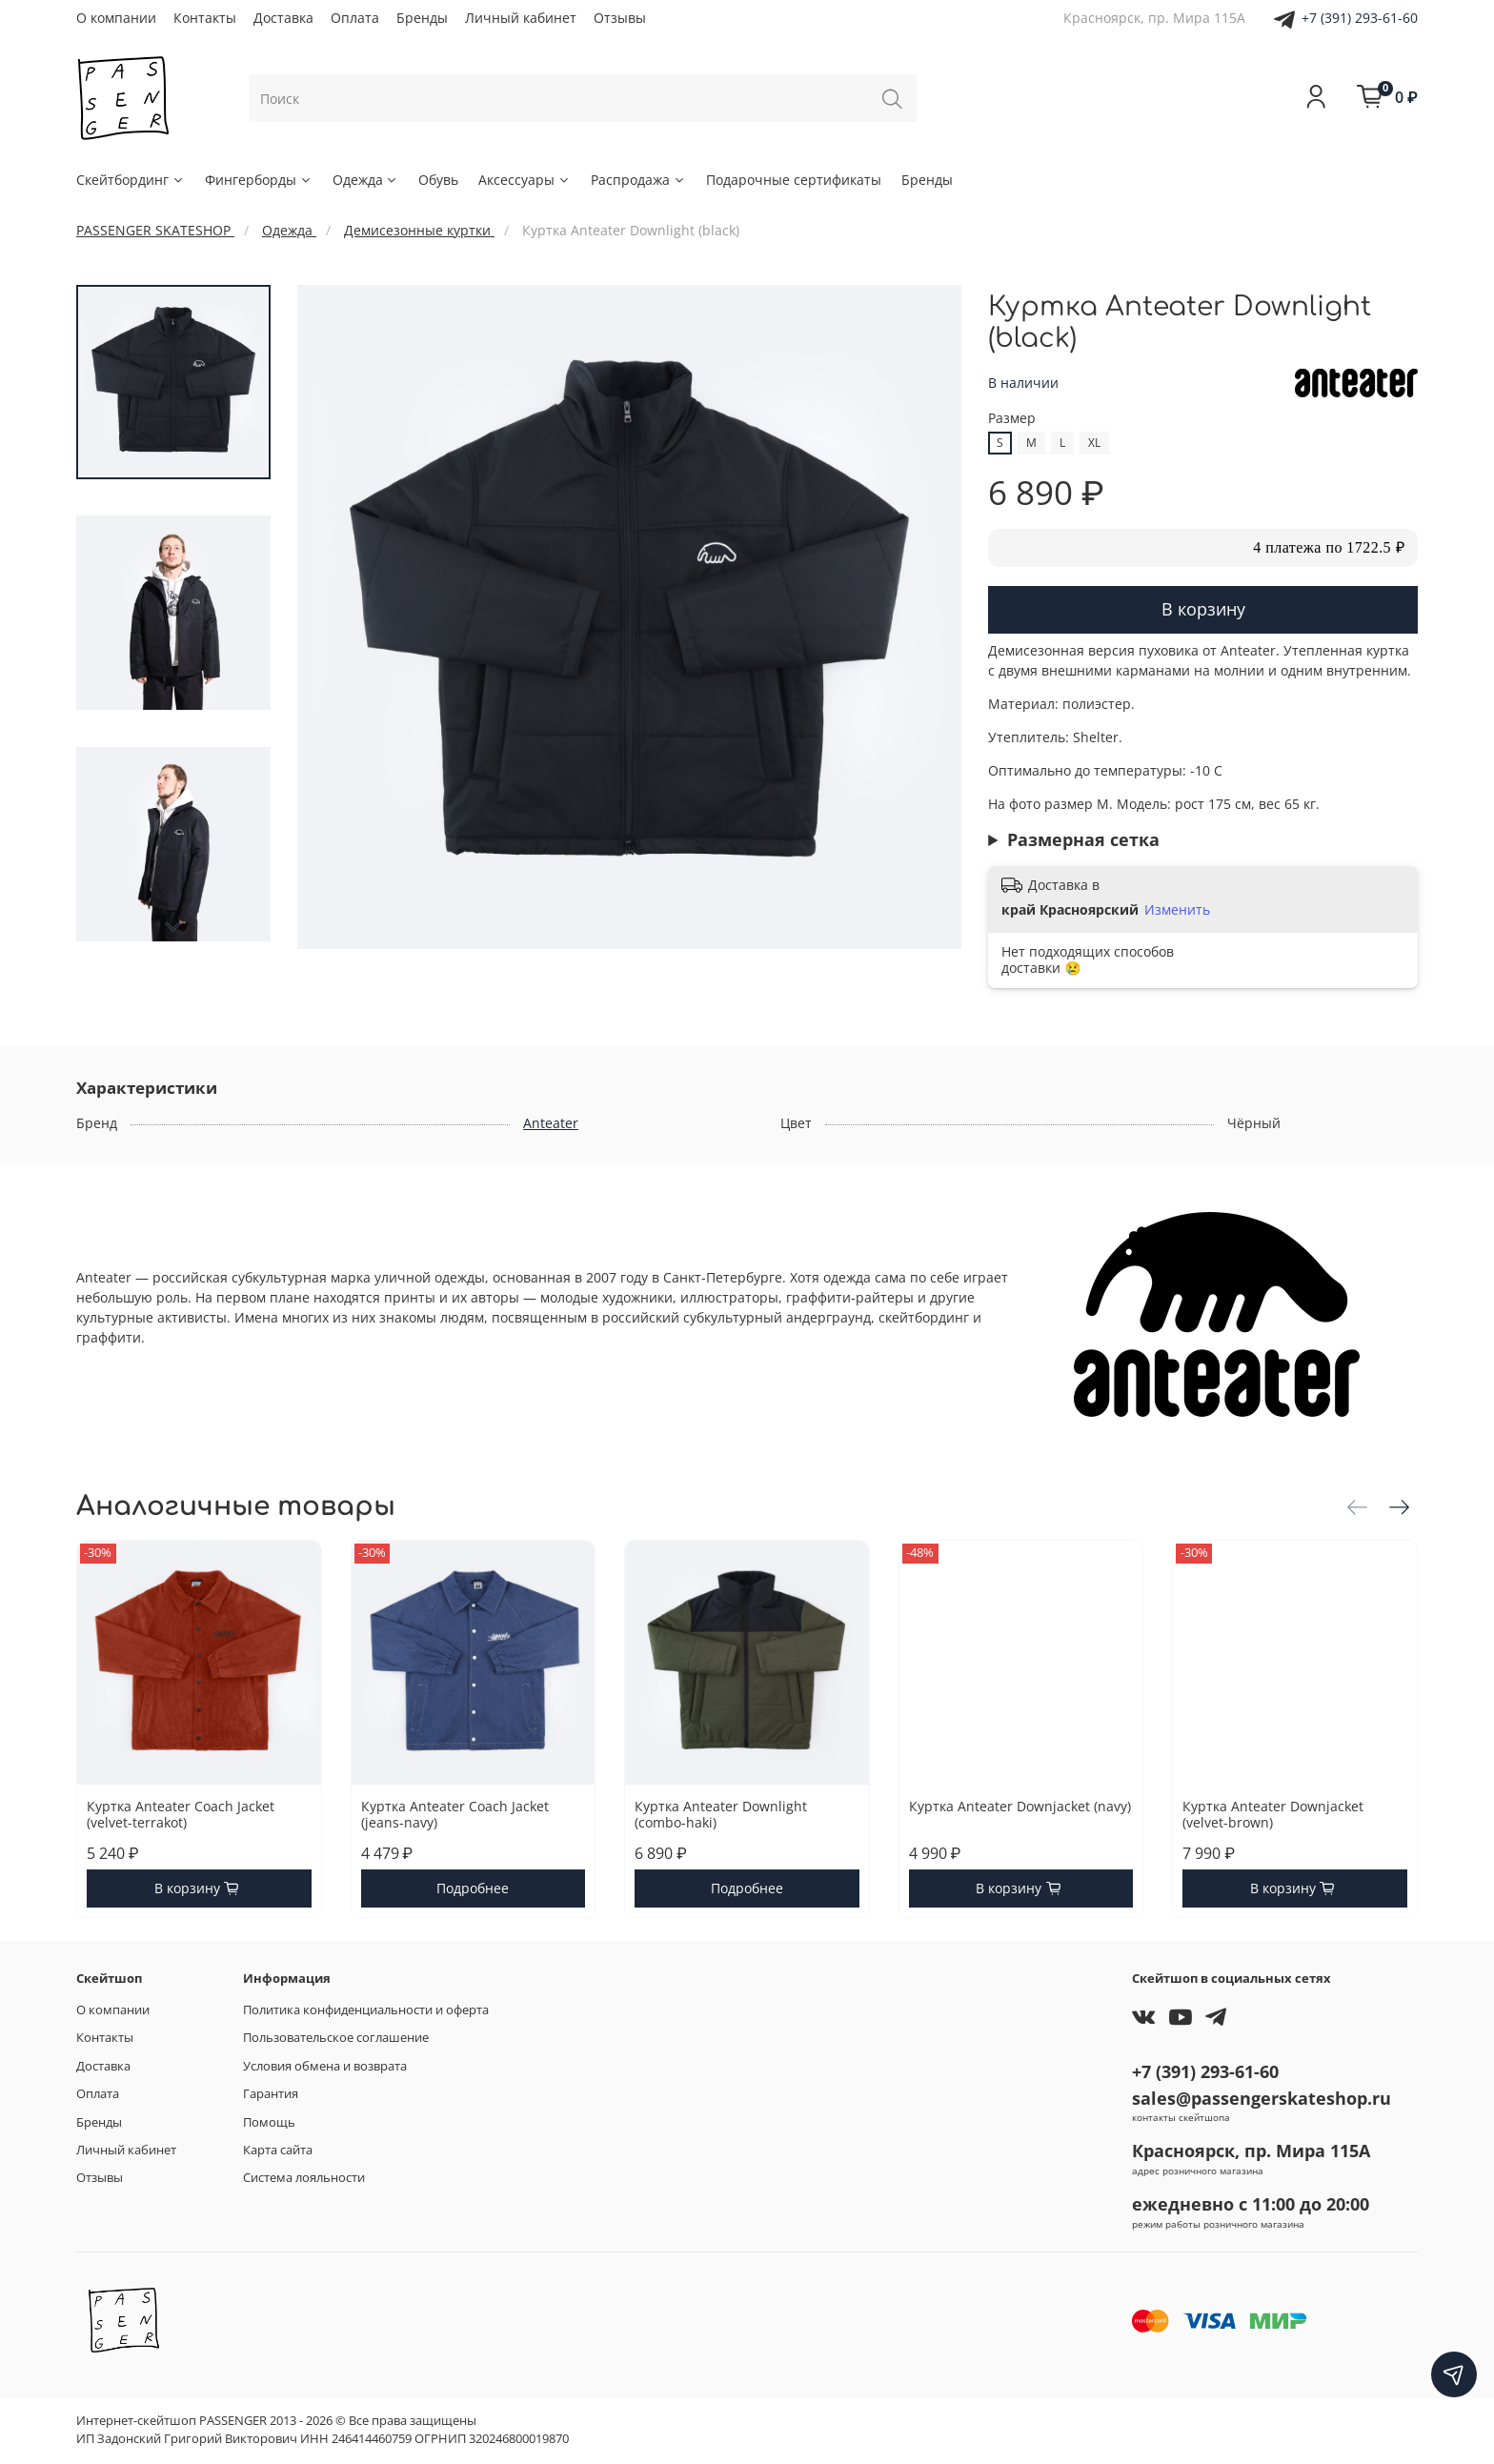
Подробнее (472, 1888)
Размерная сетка (1083, 839)
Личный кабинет (520, 18)
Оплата (355, 18)
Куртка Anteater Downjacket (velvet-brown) (1272, 1813)
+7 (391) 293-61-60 (1360, 18)
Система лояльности (304, 2178)
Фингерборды (259, 180)
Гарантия (270, 2094)
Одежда (366, 180)
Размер (1012, 419)
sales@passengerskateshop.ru (1261, 2098)
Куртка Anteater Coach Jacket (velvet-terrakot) (180, 1813)
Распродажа (638, 180)
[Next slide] (173, 927)
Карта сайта (278, 2150)
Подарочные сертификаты (793, 180)
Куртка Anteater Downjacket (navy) (1020, 1805)
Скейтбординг (130, 180)
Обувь (438, 180)
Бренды (422, 18)
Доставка (283, 18)
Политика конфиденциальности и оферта (366, 2010)
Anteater (550, 1123)
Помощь (269, 2122)
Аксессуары (524, 180)
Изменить (1177, 910)
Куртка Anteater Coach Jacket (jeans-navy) (455, 1813)
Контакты (204, 18)
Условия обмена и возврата (325, 2066)
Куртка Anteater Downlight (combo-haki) (721, 1813)
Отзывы (620, 18)
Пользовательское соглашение (336, 2038)
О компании (116, 18)
